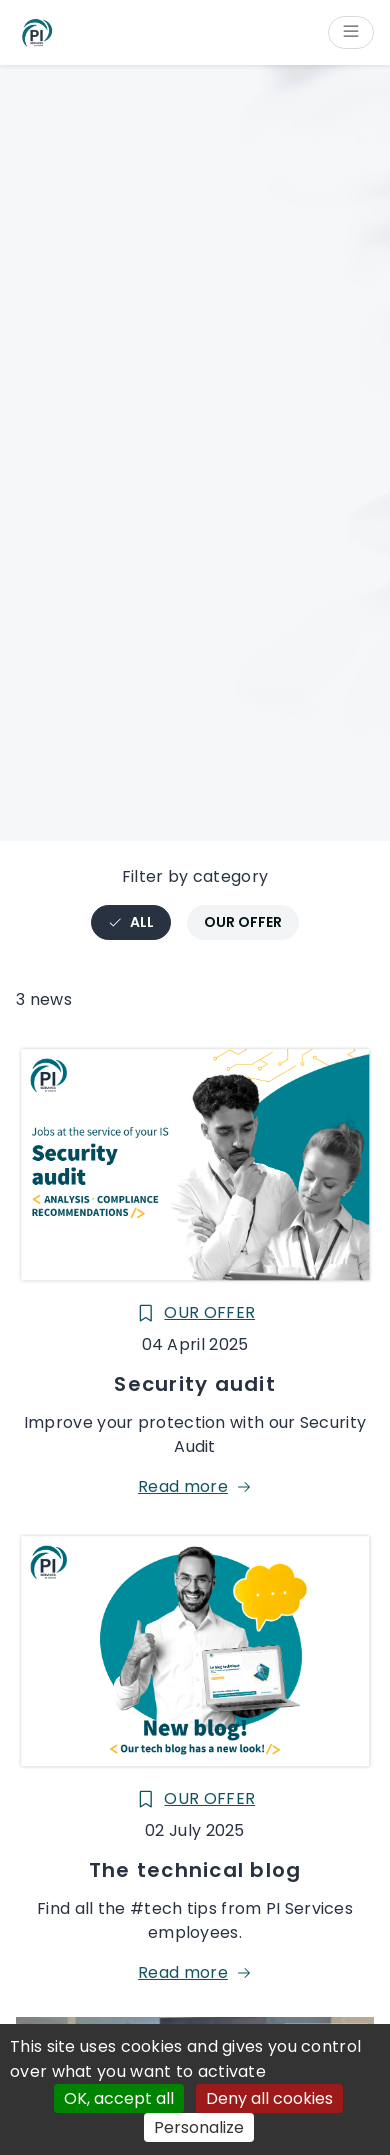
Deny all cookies (269, 2098)
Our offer (243, 922)
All (139, 926)
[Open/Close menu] (351, 32)
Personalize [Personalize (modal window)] (199, 2127)
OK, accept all (119, 2098)
